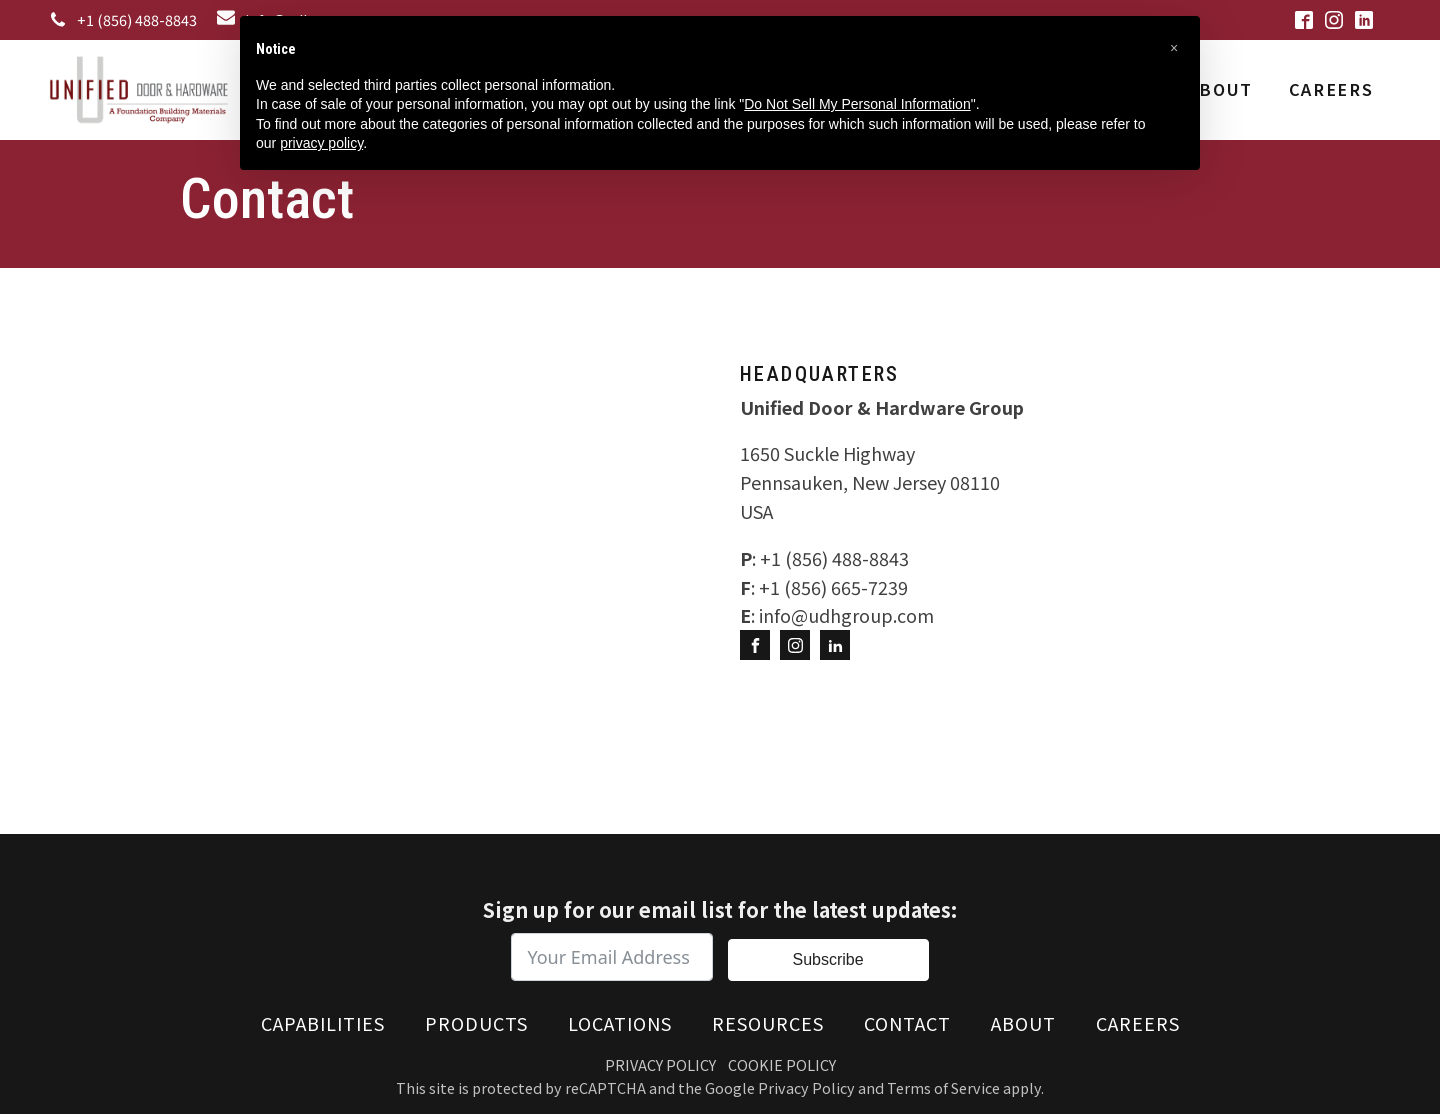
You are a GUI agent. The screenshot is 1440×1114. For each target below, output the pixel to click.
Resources (768, 1023)
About (1220, 89)
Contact (907, 1023)
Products (476, 1023)
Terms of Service (943, 1087)
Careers (1331, 89)
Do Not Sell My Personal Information (857, 104)
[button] (1174, 48)
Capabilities (323, 1023)
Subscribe (827, 959)
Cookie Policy (782, 1064)
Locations (620, 1023)
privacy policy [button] (321, 143)
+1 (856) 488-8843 (137, 19)
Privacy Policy (660, 1064)
